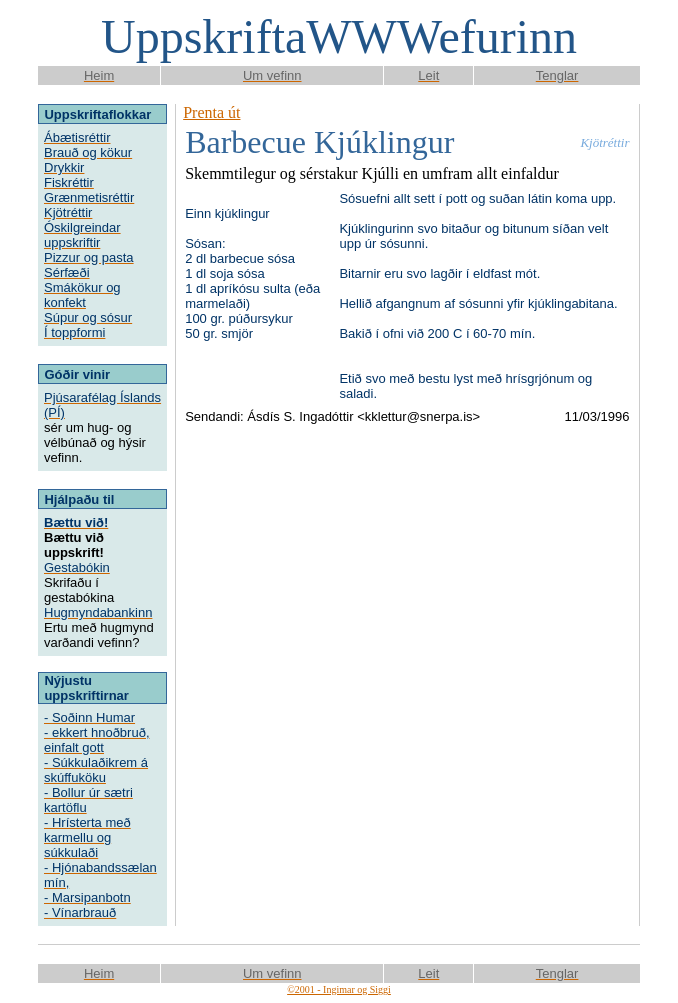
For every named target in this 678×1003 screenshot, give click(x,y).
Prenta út (211, 112)
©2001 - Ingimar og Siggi (339, 989)
